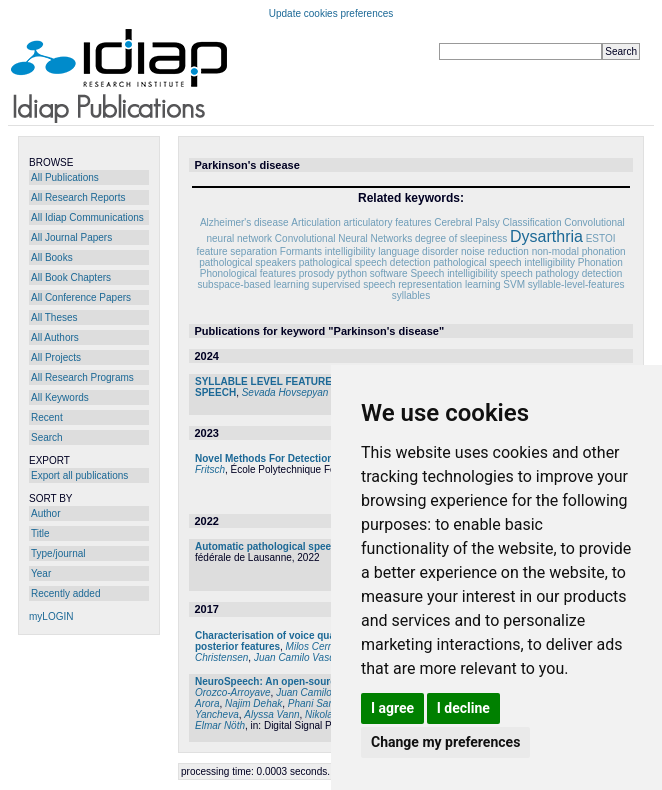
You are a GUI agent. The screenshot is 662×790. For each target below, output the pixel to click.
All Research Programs (82, 377)
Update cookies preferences (331, 13)
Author (45, 513)
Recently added (66, 593)
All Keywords (60, 397)
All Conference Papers (81, 297)
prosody (317, 273)
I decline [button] (463, 708)
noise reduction (495, 251)
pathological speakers (247, 262)
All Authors (55, 337)
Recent (47, 417)
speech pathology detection (562, 273)
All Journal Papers (71, 237)
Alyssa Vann (271, 714)
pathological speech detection (365, 262)
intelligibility (350, 251)
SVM (514, 284)
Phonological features (248, 273)
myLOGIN (51, 616)
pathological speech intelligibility (504, 262)
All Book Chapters (71, 277)
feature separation (236, 251)
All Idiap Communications (87, 217)
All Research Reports (78, 197)
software (389, 273)
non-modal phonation (579, 251)
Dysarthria (546, 236)
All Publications (65, 177)
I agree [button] (392, 708)
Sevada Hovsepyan (285, 392)
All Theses (54, 317)
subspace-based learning (254, 284)
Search (47, 437)
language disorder (418, 251)
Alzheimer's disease (244, 222)
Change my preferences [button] (445, 742)
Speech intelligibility (453, 273)
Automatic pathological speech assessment (299, 546)
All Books (52, 257)
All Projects (56, 357)
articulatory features (388, 222)
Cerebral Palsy (467, 222)
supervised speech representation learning (406, 284)
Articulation (315, 222)
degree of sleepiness (461, 238)
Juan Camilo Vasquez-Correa (319, 657)
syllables (411, 295)
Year (41, 573)
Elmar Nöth (220, 725)
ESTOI (601, 238)
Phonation (600, 262)
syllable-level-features (576, 284)
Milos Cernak (315, 646)
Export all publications (79, 475)
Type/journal (58, 553)
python (352, 273)
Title (40, 533)
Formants (301, 251)
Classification (532, 222)
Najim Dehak (253, 703)
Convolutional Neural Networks (343, 238)
